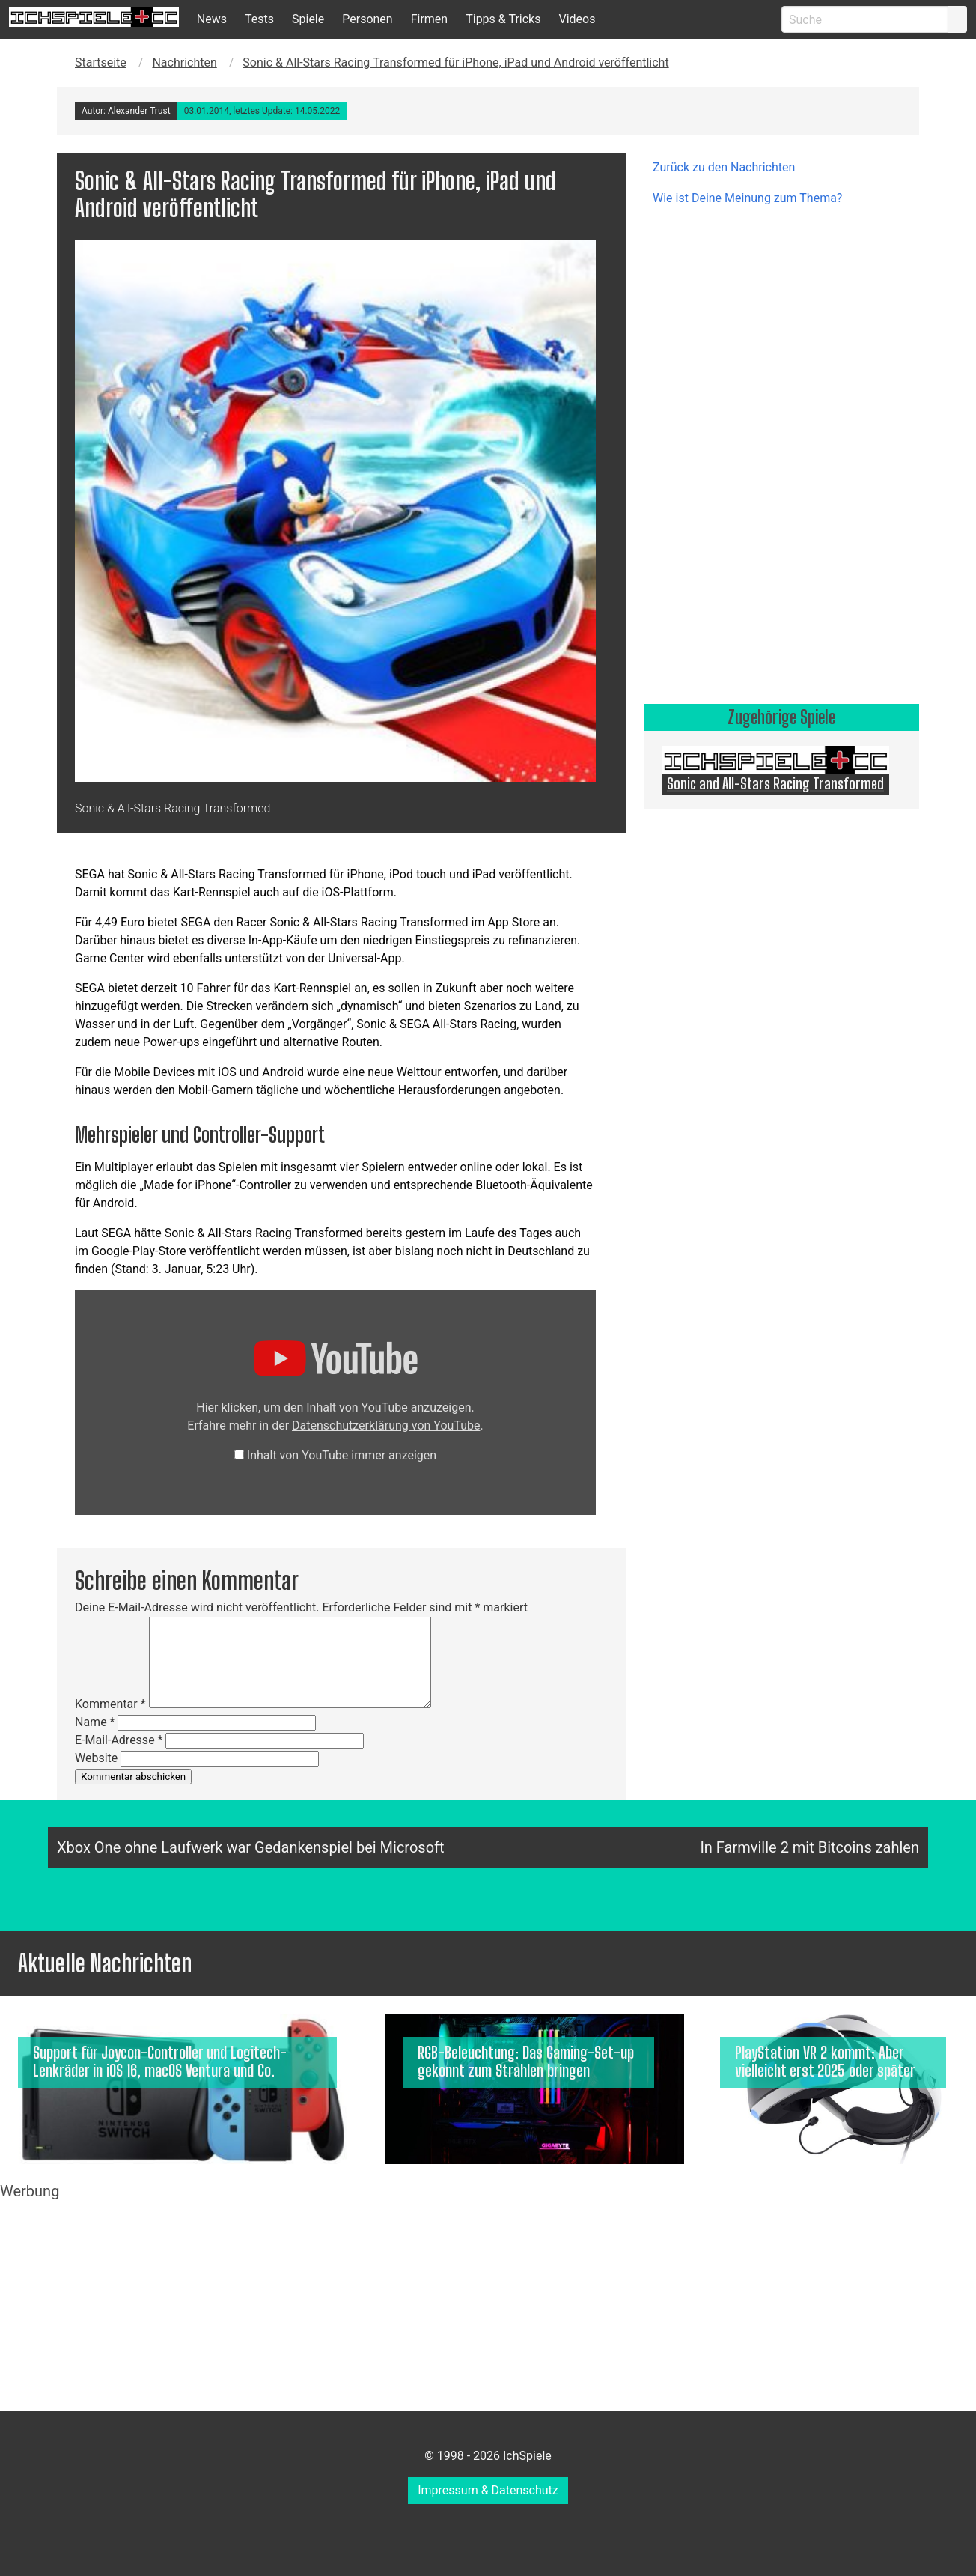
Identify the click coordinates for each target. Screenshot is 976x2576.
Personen (367, 19)
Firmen (429, 19)
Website (96, 1758)
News (212, 19)
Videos (576, 19)
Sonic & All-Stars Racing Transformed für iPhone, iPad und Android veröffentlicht (455, 62)
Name (95, 1722)
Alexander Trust (139, 111)
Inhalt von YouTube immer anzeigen (341, 1455)
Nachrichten (184, 62)
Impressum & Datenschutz (488, 2490)
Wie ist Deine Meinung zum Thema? (747, 198)
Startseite (100, 62)
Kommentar (110, 1704)
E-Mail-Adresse (118, 1740)
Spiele (308, 19)
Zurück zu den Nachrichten (724, 167)
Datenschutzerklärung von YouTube (386, 1425)
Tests (259, 19)
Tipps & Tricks (503, 19)
